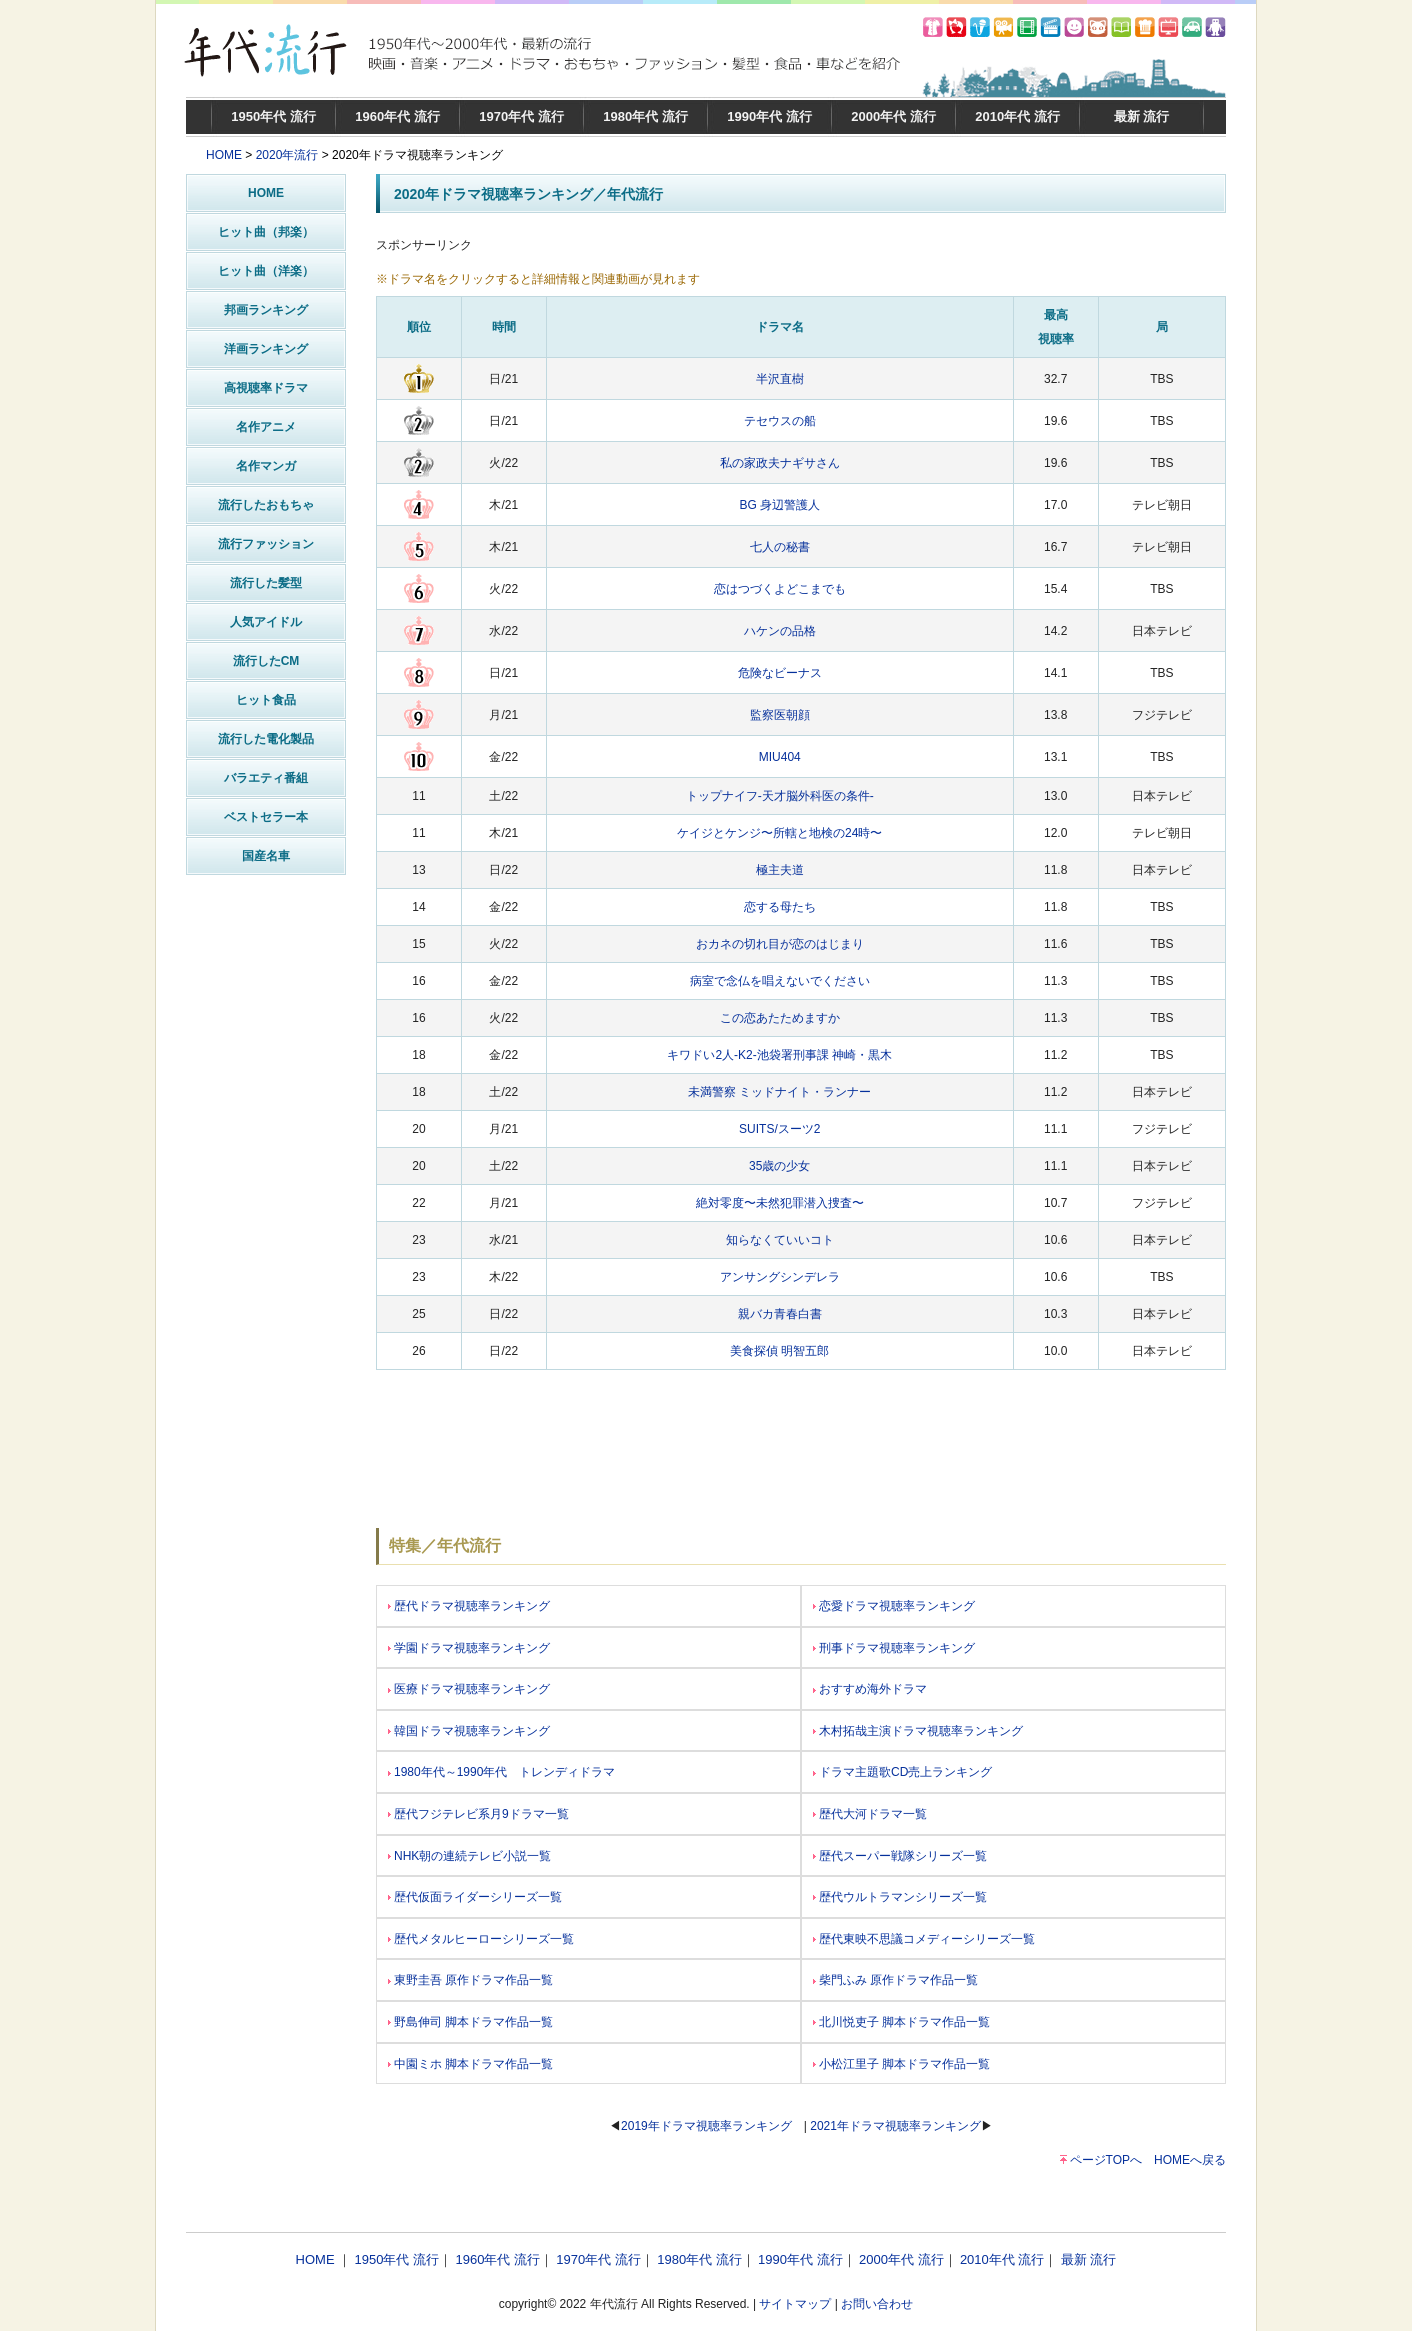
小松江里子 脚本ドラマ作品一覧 (901, 2064)
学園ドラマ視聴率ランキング (469, 1648)
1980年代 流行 (645, 116)
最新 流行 (1142, 116)
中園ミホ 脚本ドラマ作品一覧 (470, 2064)
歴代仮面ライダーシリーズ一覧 (475, 1897)
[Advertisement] (266, 1185)
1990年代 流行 (769, 116)
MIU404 (780, 757)
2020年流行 (287, 155)
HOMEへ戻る (1190, 2160)
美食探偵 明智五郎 (779, 1351)
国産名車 (266, 856)
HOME (224, 155)
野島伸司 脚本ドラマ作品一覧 (470, 2022)
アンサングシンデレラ (780, 1277)
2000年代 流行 (893, 116)
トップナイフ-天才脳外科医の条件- (780, 796)
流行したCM (266, 661)
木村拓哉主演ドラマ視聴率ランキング (918, 1731)
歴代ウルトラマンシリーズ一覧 (900, 1897)
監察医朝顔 (780, 715)
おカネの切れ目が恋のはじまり (780, 944)
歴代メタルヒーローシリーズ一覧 (481, 1939)
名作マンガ (266, 466)
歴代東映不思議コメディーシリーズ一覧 (924, 1939)
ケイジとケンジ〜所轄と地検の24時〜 (779, 833)
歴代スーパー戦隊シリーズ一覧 (900, 1856)
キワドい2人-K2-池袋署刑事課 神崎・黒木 (779, 1055)
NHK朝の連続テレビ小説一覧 (469, 1856)
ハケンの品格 (780, 631)
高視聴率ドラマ (266, 388)
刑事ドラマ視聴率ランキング (894, 1648)
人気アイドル (266, 622)
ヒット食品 (266, 700)
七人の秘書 (780, 547)
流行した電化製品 (266, 739)
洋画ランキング (266, 349)
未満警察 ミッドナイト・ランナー (779, 1092)
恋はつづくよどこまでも (780, 589)
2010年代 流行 (1017, 116)
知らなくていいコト (780, 1240)
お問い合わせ (877, 2304)
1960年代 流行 (397, 116)
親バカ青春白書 (780, 1314)
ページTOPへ (1106, 2160)
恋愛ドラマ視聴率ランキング (894, 1606)
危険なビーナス (780, 673)
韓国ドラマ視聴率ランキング (469, 1731)
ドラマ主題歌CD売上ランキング (902, 1772)
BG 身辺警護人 (779, 505)
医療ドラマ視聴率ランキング (469, 1689)
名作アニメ (266, 427)
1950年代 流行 (273, 116)
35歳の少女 (779, 1166)
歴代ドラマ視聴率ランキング (469, 1606)
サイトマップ (795, 2304)
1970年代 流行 (521, 116)
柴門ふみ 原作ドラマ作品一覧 (895, 1980)
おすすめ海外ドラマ (870, 1689)
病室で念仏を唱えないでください (780, 981)
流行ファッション (266, 544)
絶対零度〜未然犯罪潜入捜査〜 (780, 1203)
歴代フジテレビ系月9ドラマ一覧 (478, 1814)
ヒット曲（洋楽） (266, 271)
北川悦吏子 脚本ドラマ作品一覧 (901, 2022)
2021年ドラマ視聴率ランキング (895, 2126)
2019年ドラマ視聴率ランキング (706, 2126)
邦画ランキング (266, 310)
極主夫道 (780, 870)
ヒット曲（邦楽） (266, 232)
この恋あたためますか (780, 1018)
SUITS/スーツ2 (779, 1129)
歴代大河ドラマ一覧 (870, 1814)
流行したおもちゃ (266, 505)
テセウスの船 (780, 421)
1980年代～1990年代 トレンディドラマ (501, 1772)
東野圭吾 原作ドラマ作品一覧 (470, 1980)
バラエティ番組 (266, 778)
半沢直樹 (780, 379)
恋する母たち (780, 907)
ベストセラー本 (266, 817)
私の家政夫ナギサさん (780, 463)
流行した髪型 (266, 583)
